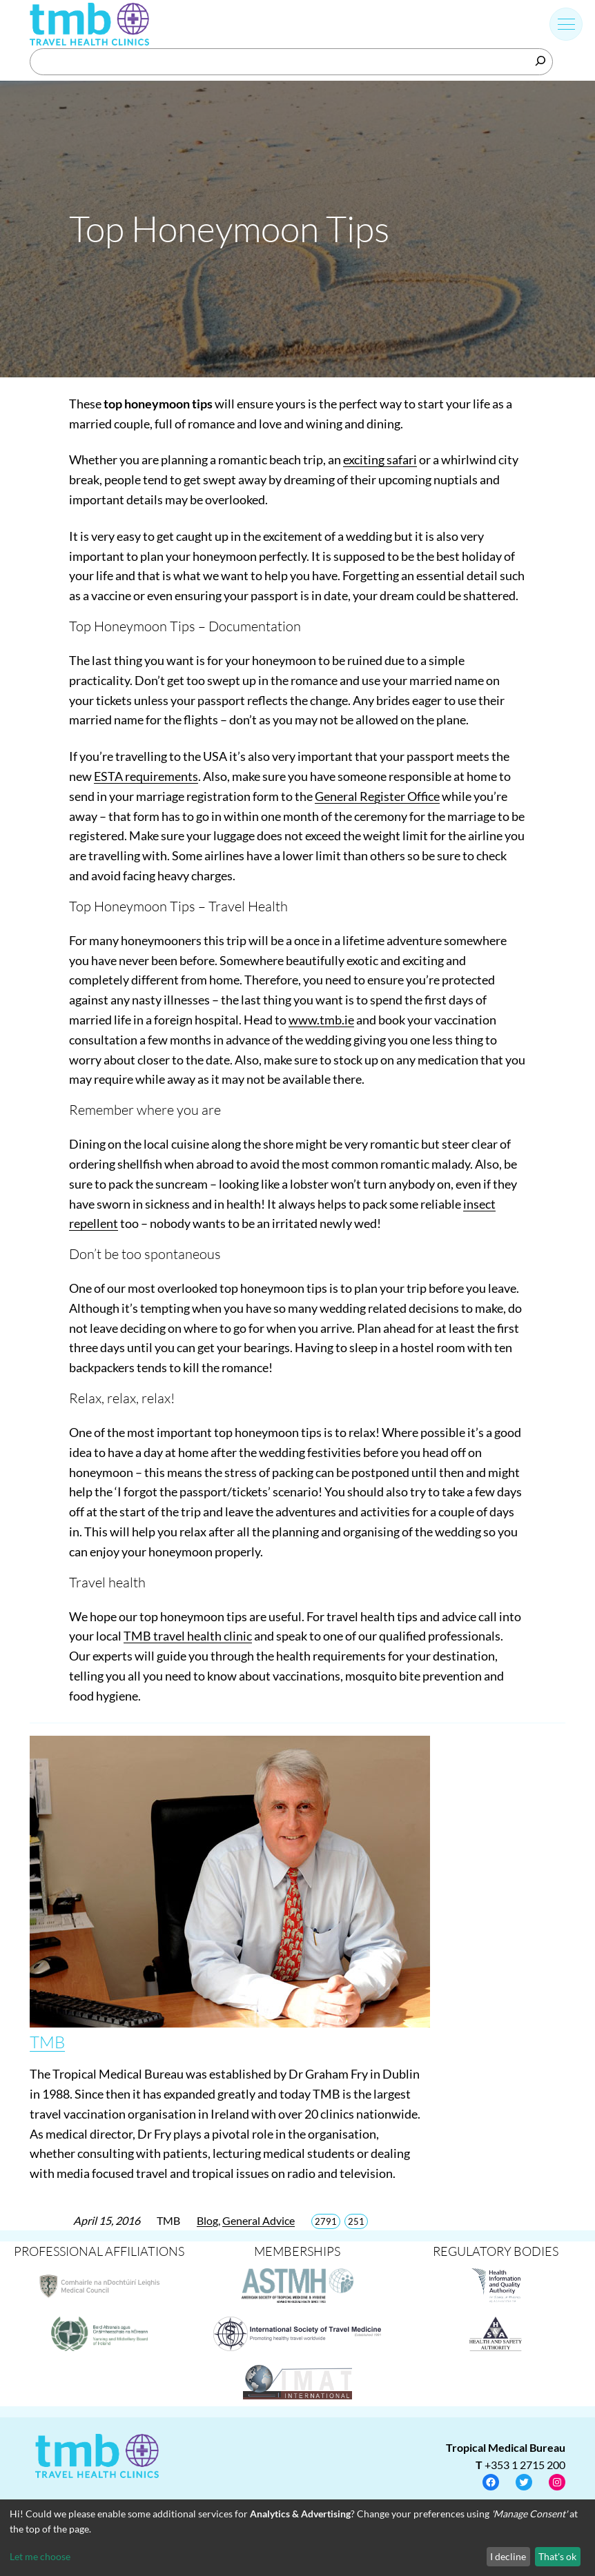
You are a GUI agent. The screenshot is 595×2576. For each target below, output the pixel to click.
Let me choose (40, 2556)
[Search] (540, 60)
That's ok (557, 2556)
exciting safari (380, 459)
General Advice (258, 2220)
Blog (207, 2220)
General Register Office (377, 796)
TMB (47, 2042)
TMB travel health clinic (188, 1635)
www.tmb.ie (321, 1019)
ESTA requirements (146, 776)
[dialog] (297, 2537)
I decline (508, 2556)
